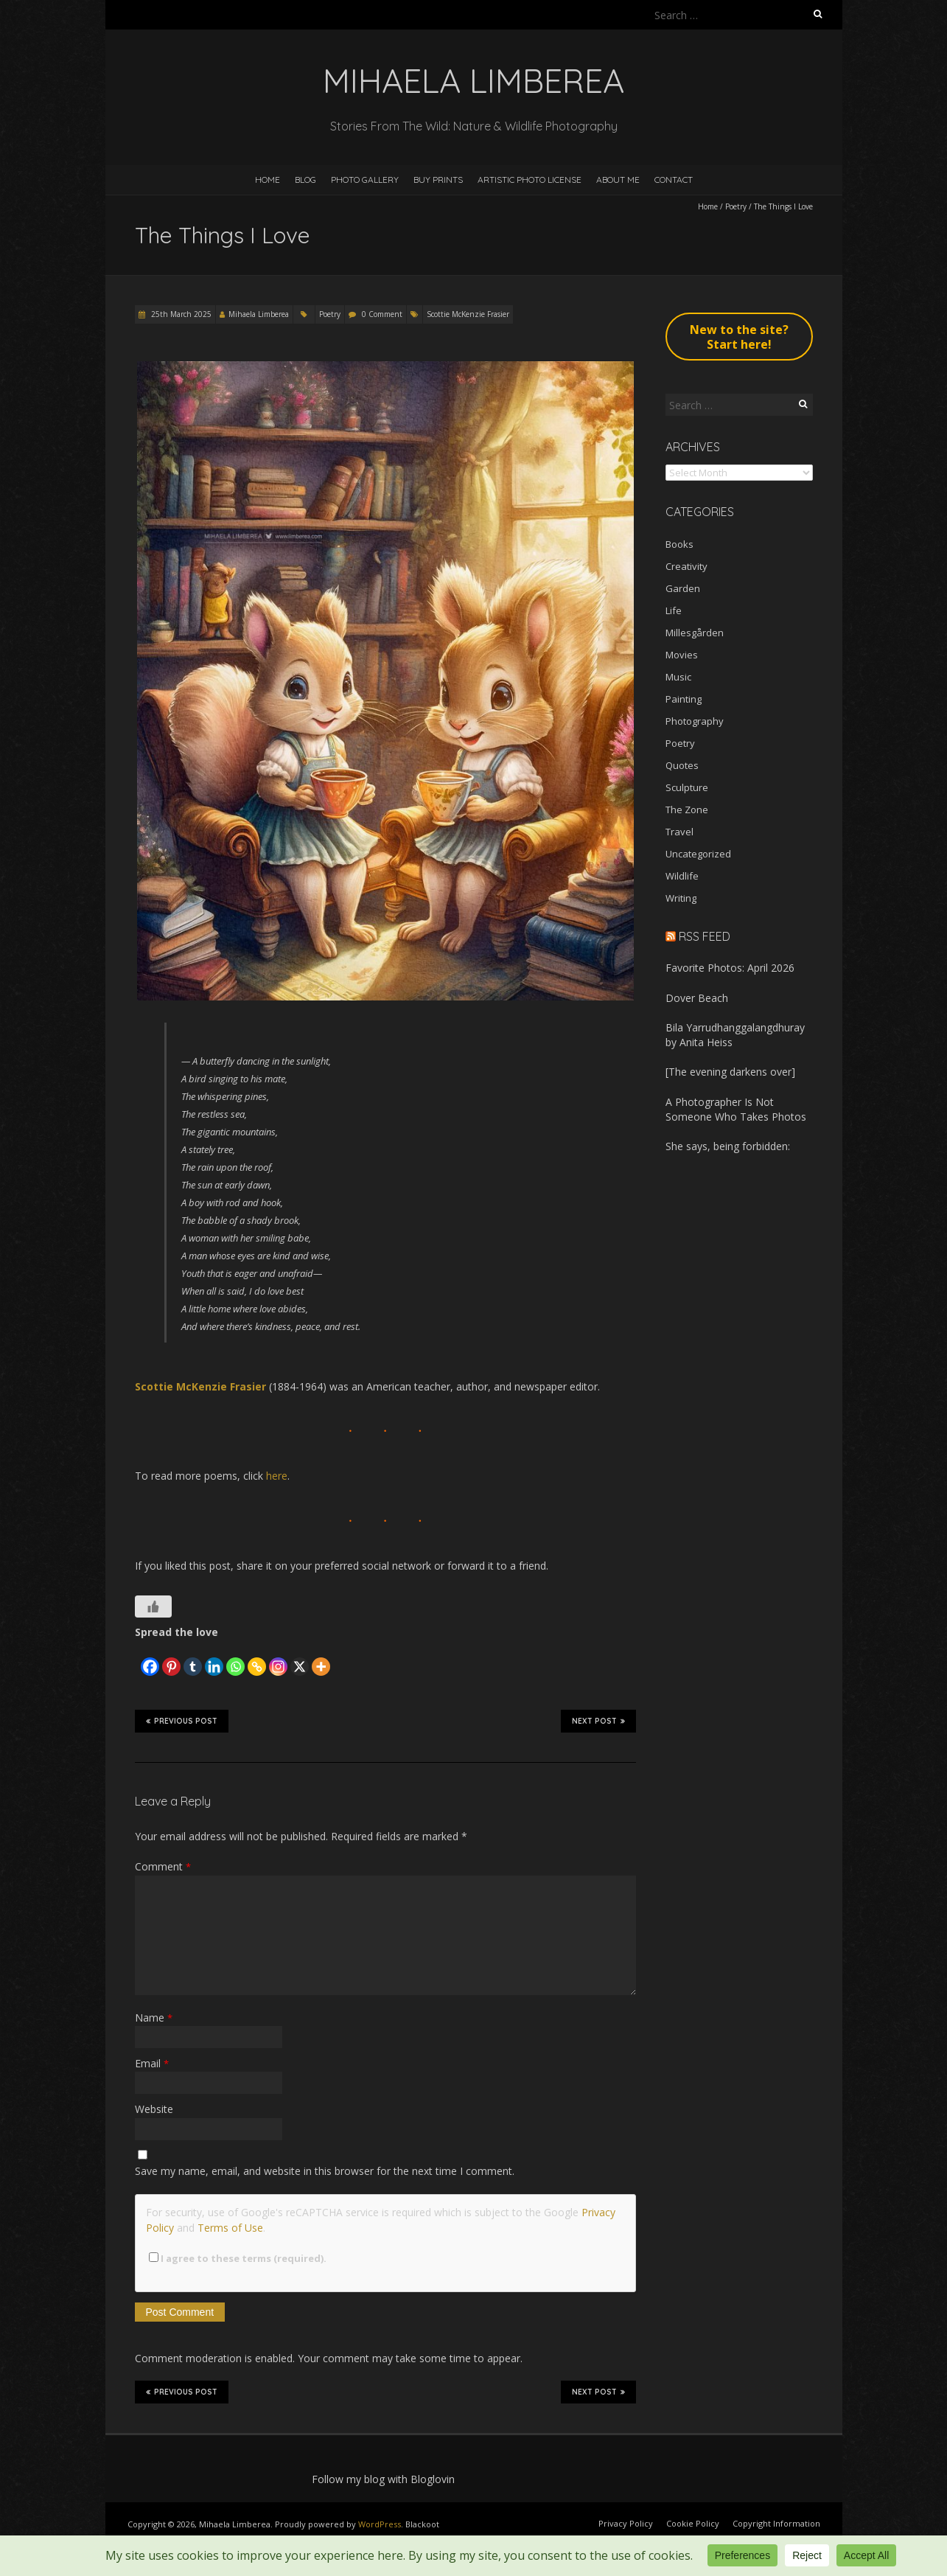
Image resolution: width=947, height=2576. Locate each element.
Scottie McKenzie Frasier (468, 314)
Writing (680, 898)
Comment (163, 1866)
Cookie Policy (692, 2523)
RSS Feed (704, 936)
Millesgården (694, 632)
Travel (679, 831)
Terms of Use (230, 2228)
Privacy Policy (625, 2523)
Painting (683, 699)
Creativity (686, 566)
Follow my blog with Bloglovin (383, 2479)
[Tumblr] (193, 1658)
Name (153, 2018)
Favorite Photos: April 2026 (729, 968)
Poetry (736, 206)
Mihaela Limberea (258, 314)
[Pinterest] (171, 1658)
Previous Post (181, 1720)
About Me (618, 179)
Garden (682, 588)
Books (679, 544)
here (276, 1476)
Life (673, 610)
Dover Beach (696, 998)
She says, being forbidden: (727, 1146)
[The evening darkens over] (730, 1072)
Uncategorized (698, 853)
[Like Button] (153, 1606)
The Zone (686, 809)
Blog (305, 179)
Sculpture (686, 787)
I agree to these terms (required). (237, 2258)
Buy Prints (438, 179)
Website (154, 2109)
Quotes (682, 765)
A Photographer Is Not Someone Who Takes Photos (735, 1109)
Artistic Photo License (529, 179)
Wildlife (682, 876)
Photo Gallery (365, 179)
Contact (673, 179)
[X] (299, 1658)
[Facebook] (150, 1658)
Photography (694, 721)
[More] (321, 1658)
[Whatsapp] (235, 1658)
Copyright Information (776, 2523)
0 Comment (382, 314)
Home (267, 179)
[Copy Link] (257, 1658)
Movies (681, 654)
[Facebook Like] (137, 1653)
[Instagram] (278, 1658)
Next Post (598, 1720)
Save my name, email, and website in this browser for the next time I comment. (324, 2171)
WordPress (379, 2524)
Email (152, 2063)
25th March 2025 (180, 314)
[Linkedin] (214, 1658)
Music (678, 676)
